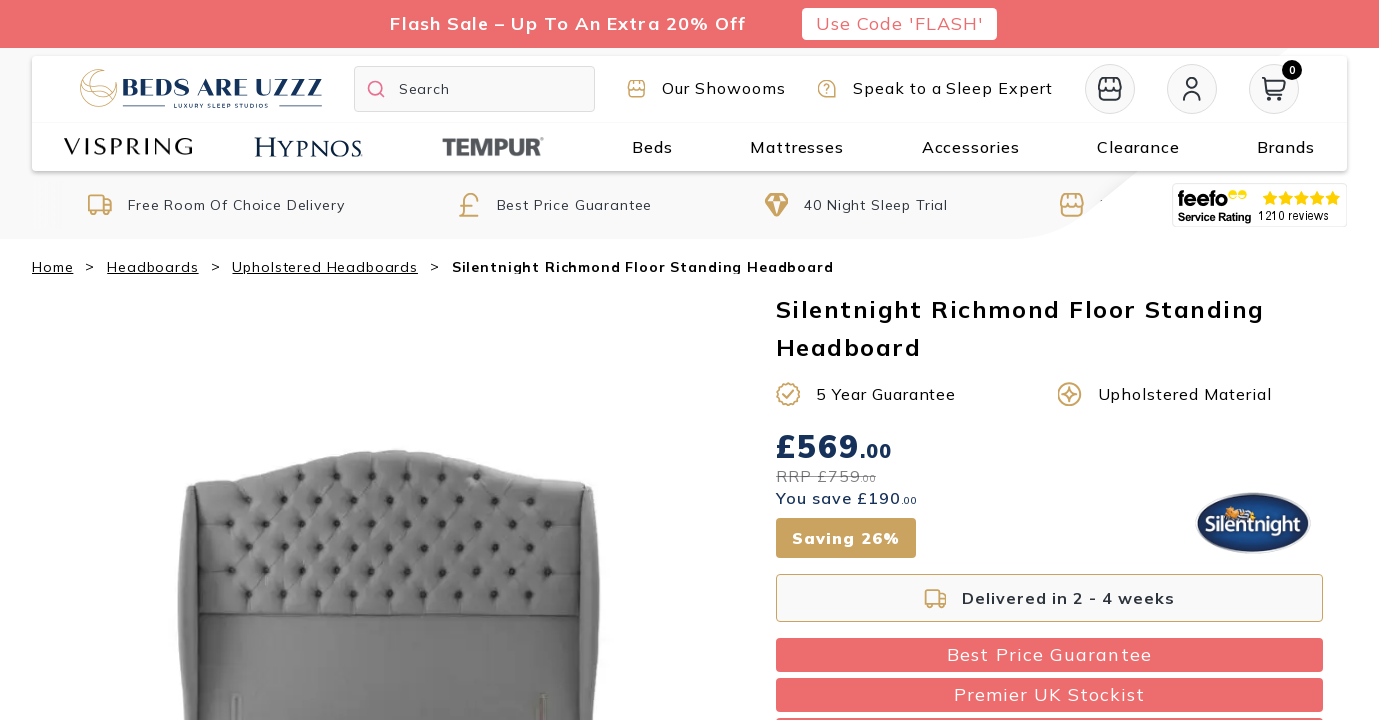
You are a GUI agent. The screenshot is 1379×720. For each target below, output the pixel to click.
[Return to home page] (201, 88)
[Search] (475, 89)
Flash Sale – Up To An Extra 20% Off (568, 23)
